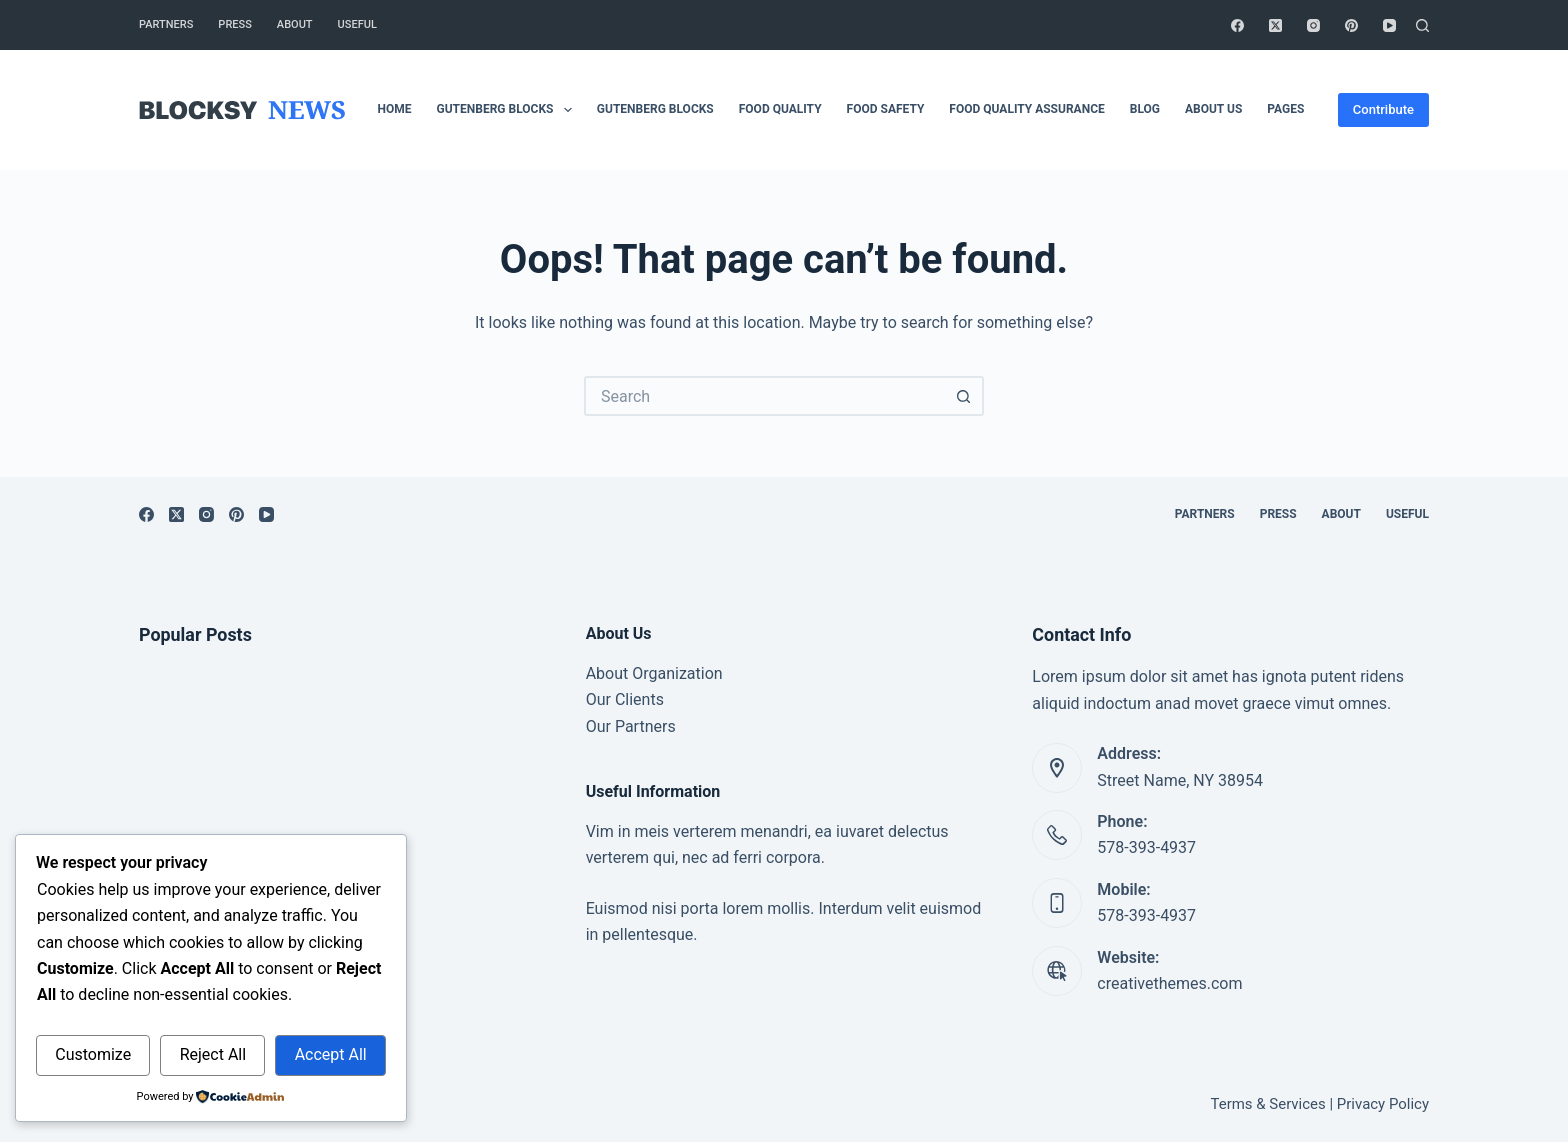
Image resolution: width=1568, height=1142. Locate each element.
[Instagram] (1313, 25)
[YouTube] (1389, 25)
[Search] (1422, 25)
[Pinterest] (1351, 25)
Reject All (213, 1054)
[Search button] (964, 396)
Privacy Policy (1383, 1104)
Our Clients (625, 699)
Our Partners (631, 726)
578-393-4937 (1146, 847)
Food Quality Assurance (1026, 109)
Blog (1145, 109)
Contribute (1383, 109)
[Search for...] (764, 396)
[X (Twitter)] (1275, 25)
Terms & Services (1268, 1104)
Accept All (331, 1054)
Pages (1285, 109)
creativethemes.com (1169, 983)
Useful (357, 24)
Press (234, 24)
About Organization (654, 673)
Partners (166, 24)
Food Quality (780, 109)
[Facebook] (1237, 25)
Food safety (886, 109)
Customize (93, 1054)
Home (395, 109)
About (295, 24)
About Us (1213, 109)
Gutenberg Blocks (508, 110)
